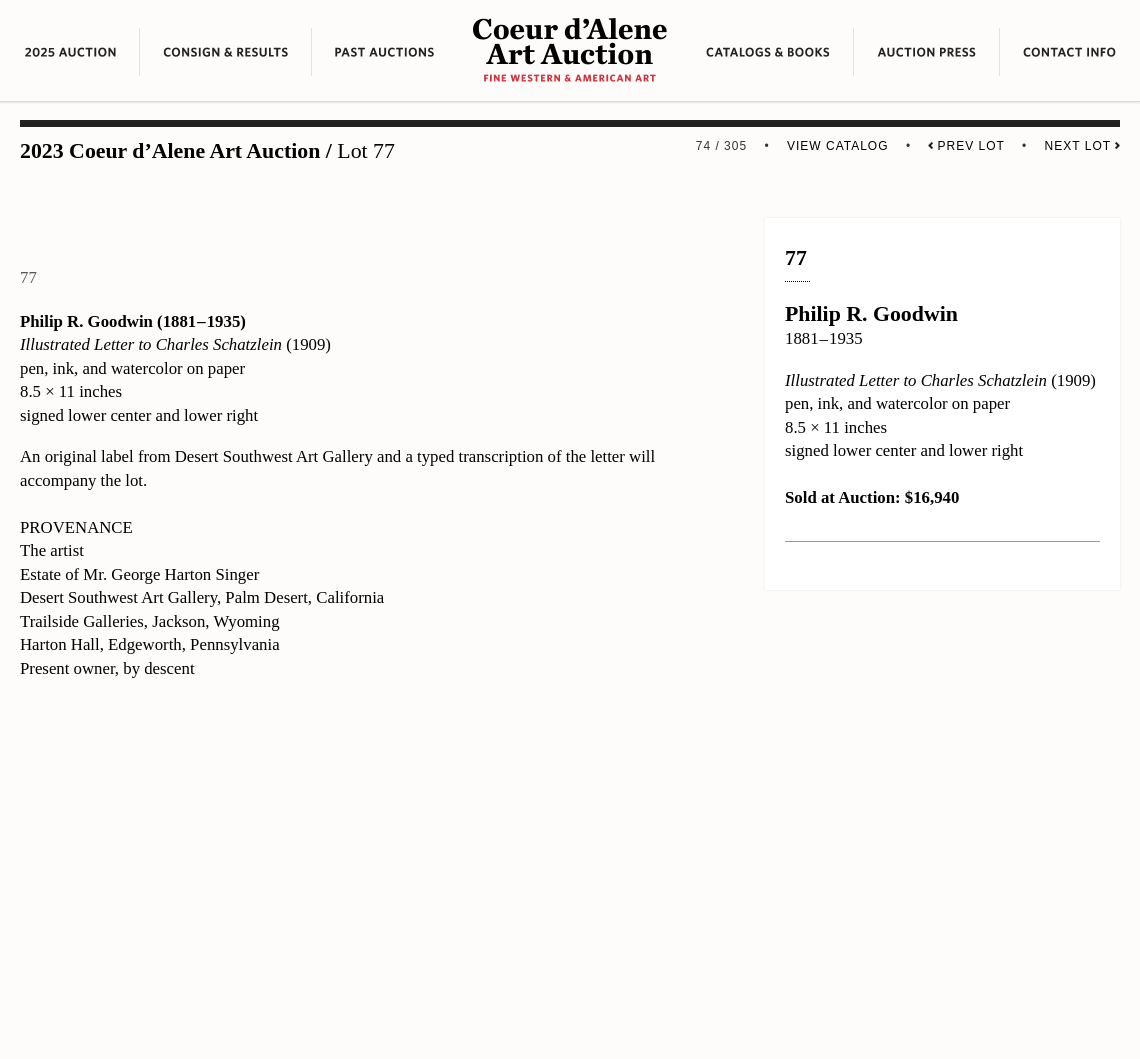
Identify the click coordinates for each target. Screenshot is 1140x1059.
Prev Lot (966, 146)
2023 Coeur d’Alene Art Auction (170, 151)
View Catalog (838, 146)
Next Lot (1082, 146)
